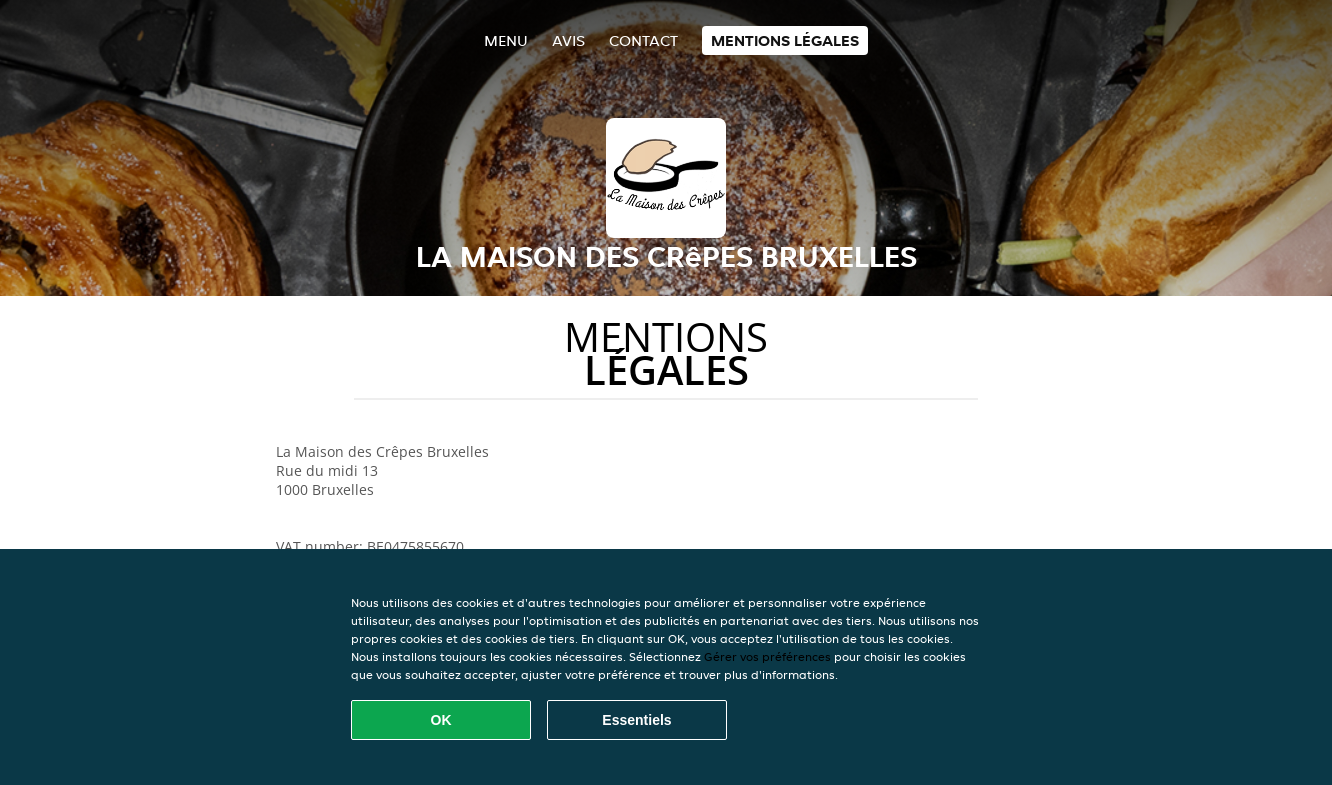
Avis (568, 40)
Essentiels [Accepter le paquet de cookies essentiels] (636, 720)
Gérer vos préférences (767, 656)
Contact (643, 40)
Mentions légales (785, 40)
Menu (506, 40)
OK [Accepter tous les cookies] (441, 720)
